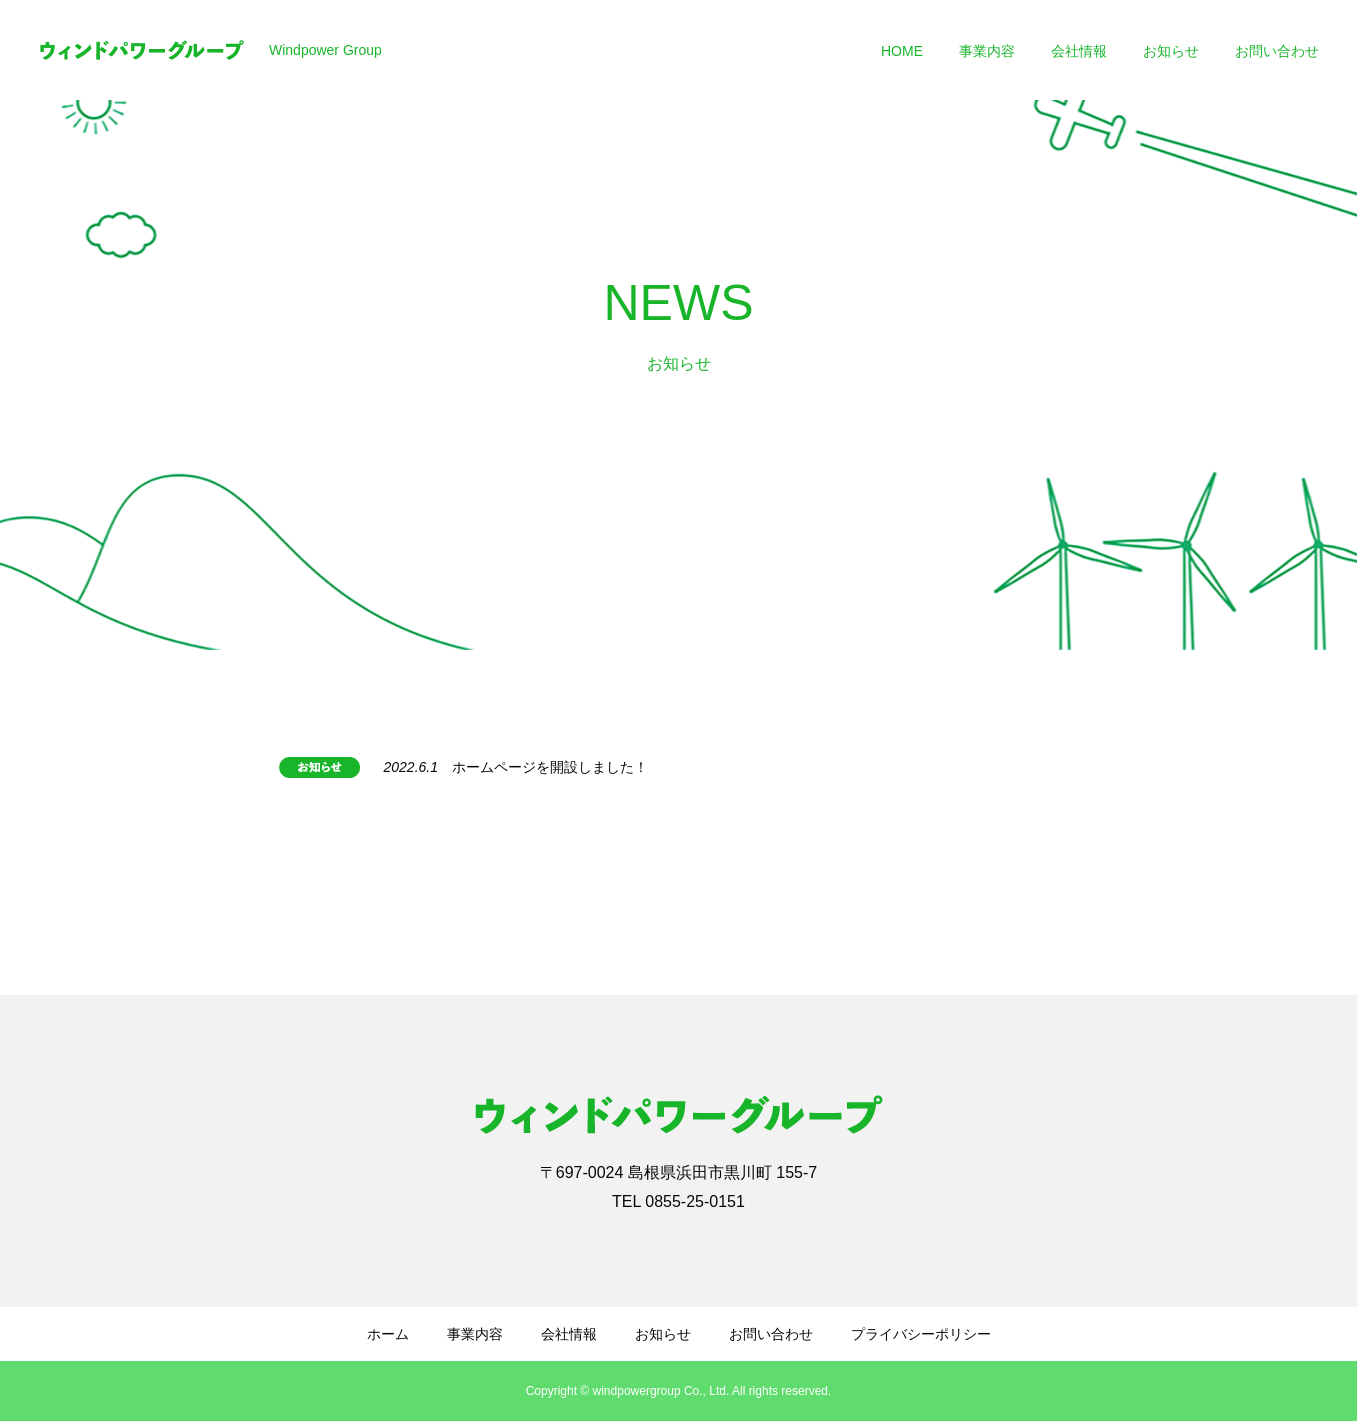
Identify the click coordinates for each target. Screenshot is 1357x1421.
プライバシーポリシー (921, 1334)
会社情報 (1079, 51)
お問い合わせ (1277, 51)
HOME (902, 51)
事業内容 (987, 51)
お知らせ (1171, 51)
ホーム (388, 1334)
